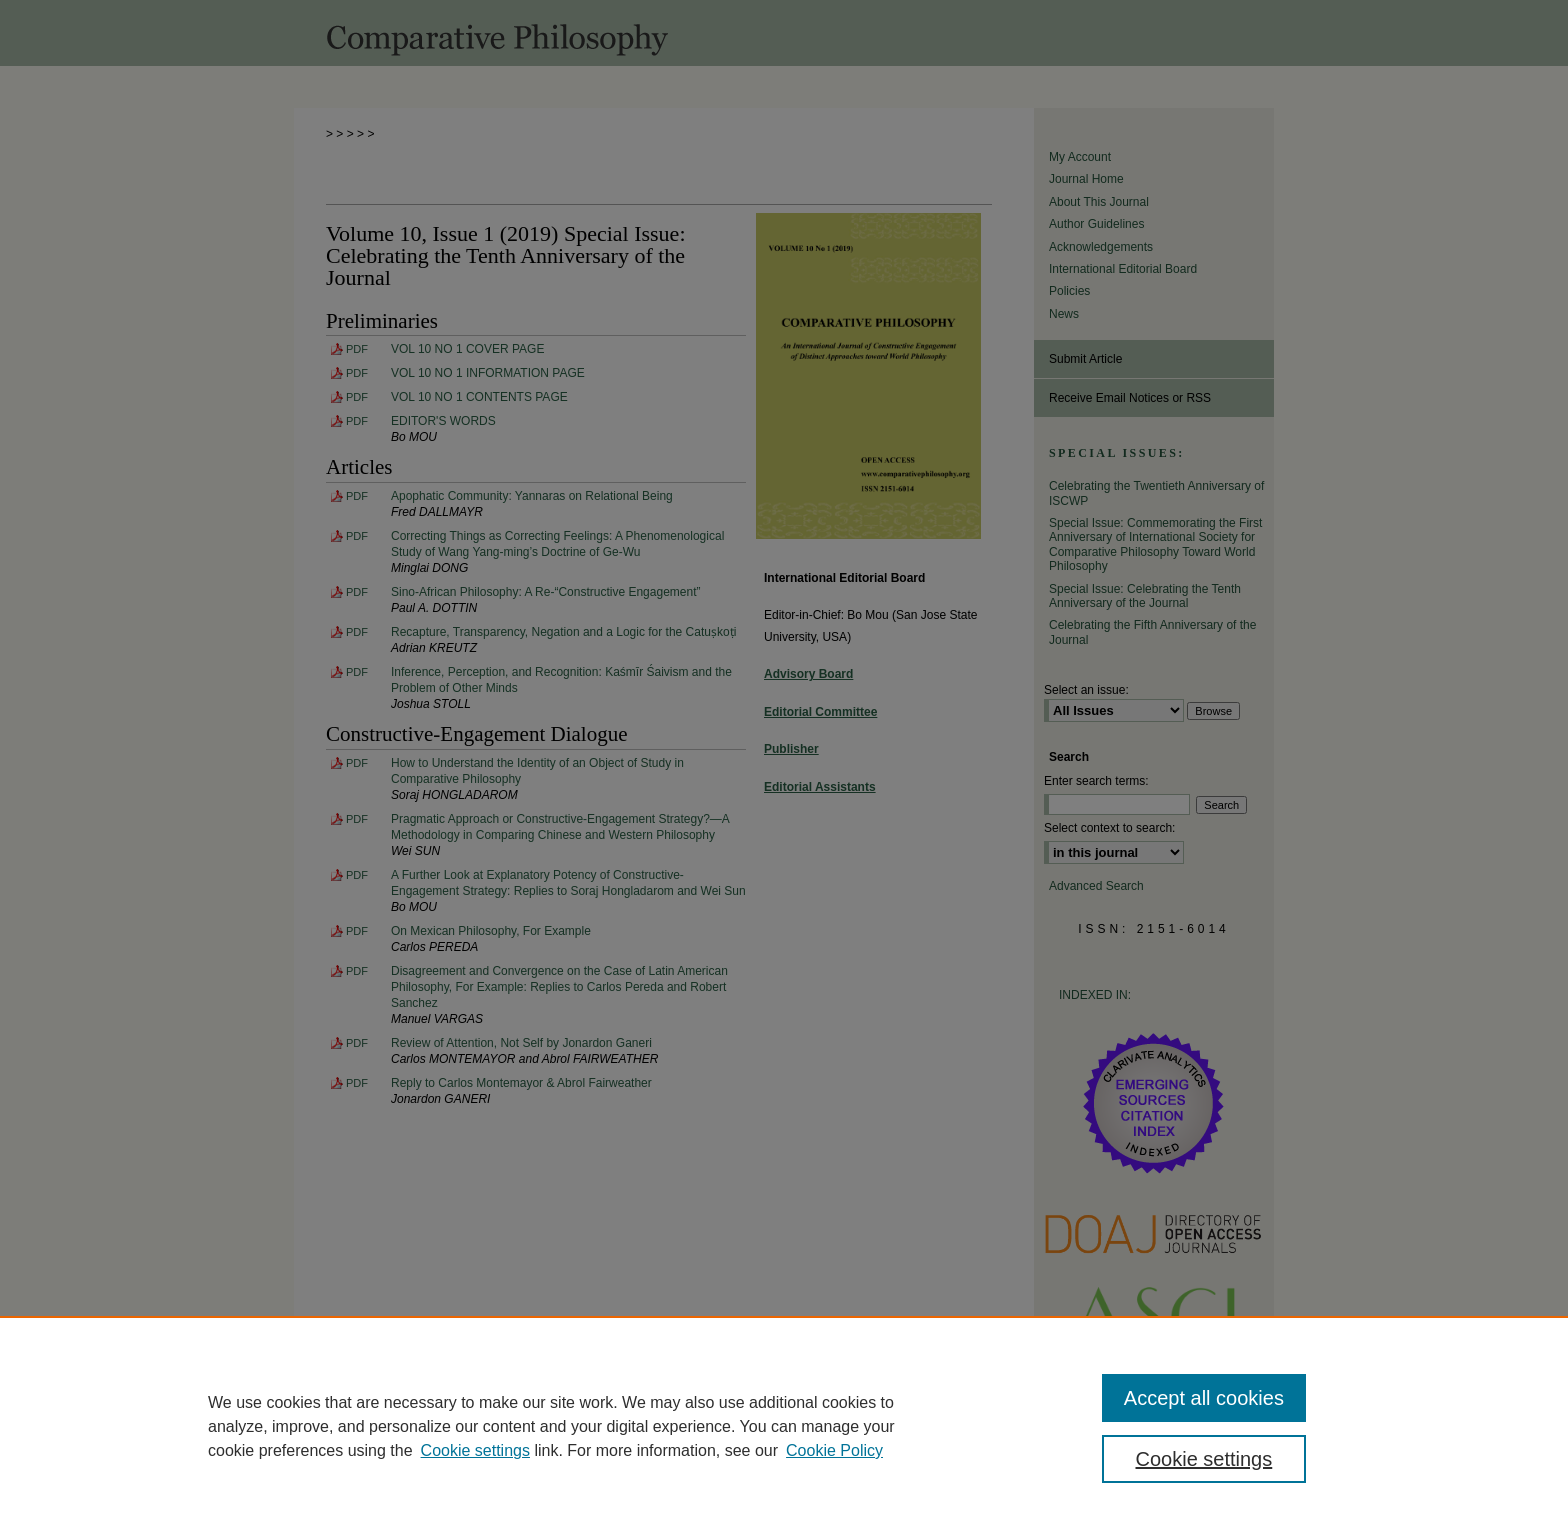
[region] (784, 1426)
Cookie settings (475, 1450)
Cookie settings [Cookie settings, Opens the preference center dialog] (1204, 1459)
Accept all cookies (1204, 1398)
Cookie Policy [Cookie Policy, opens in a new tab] (834, 1450)
